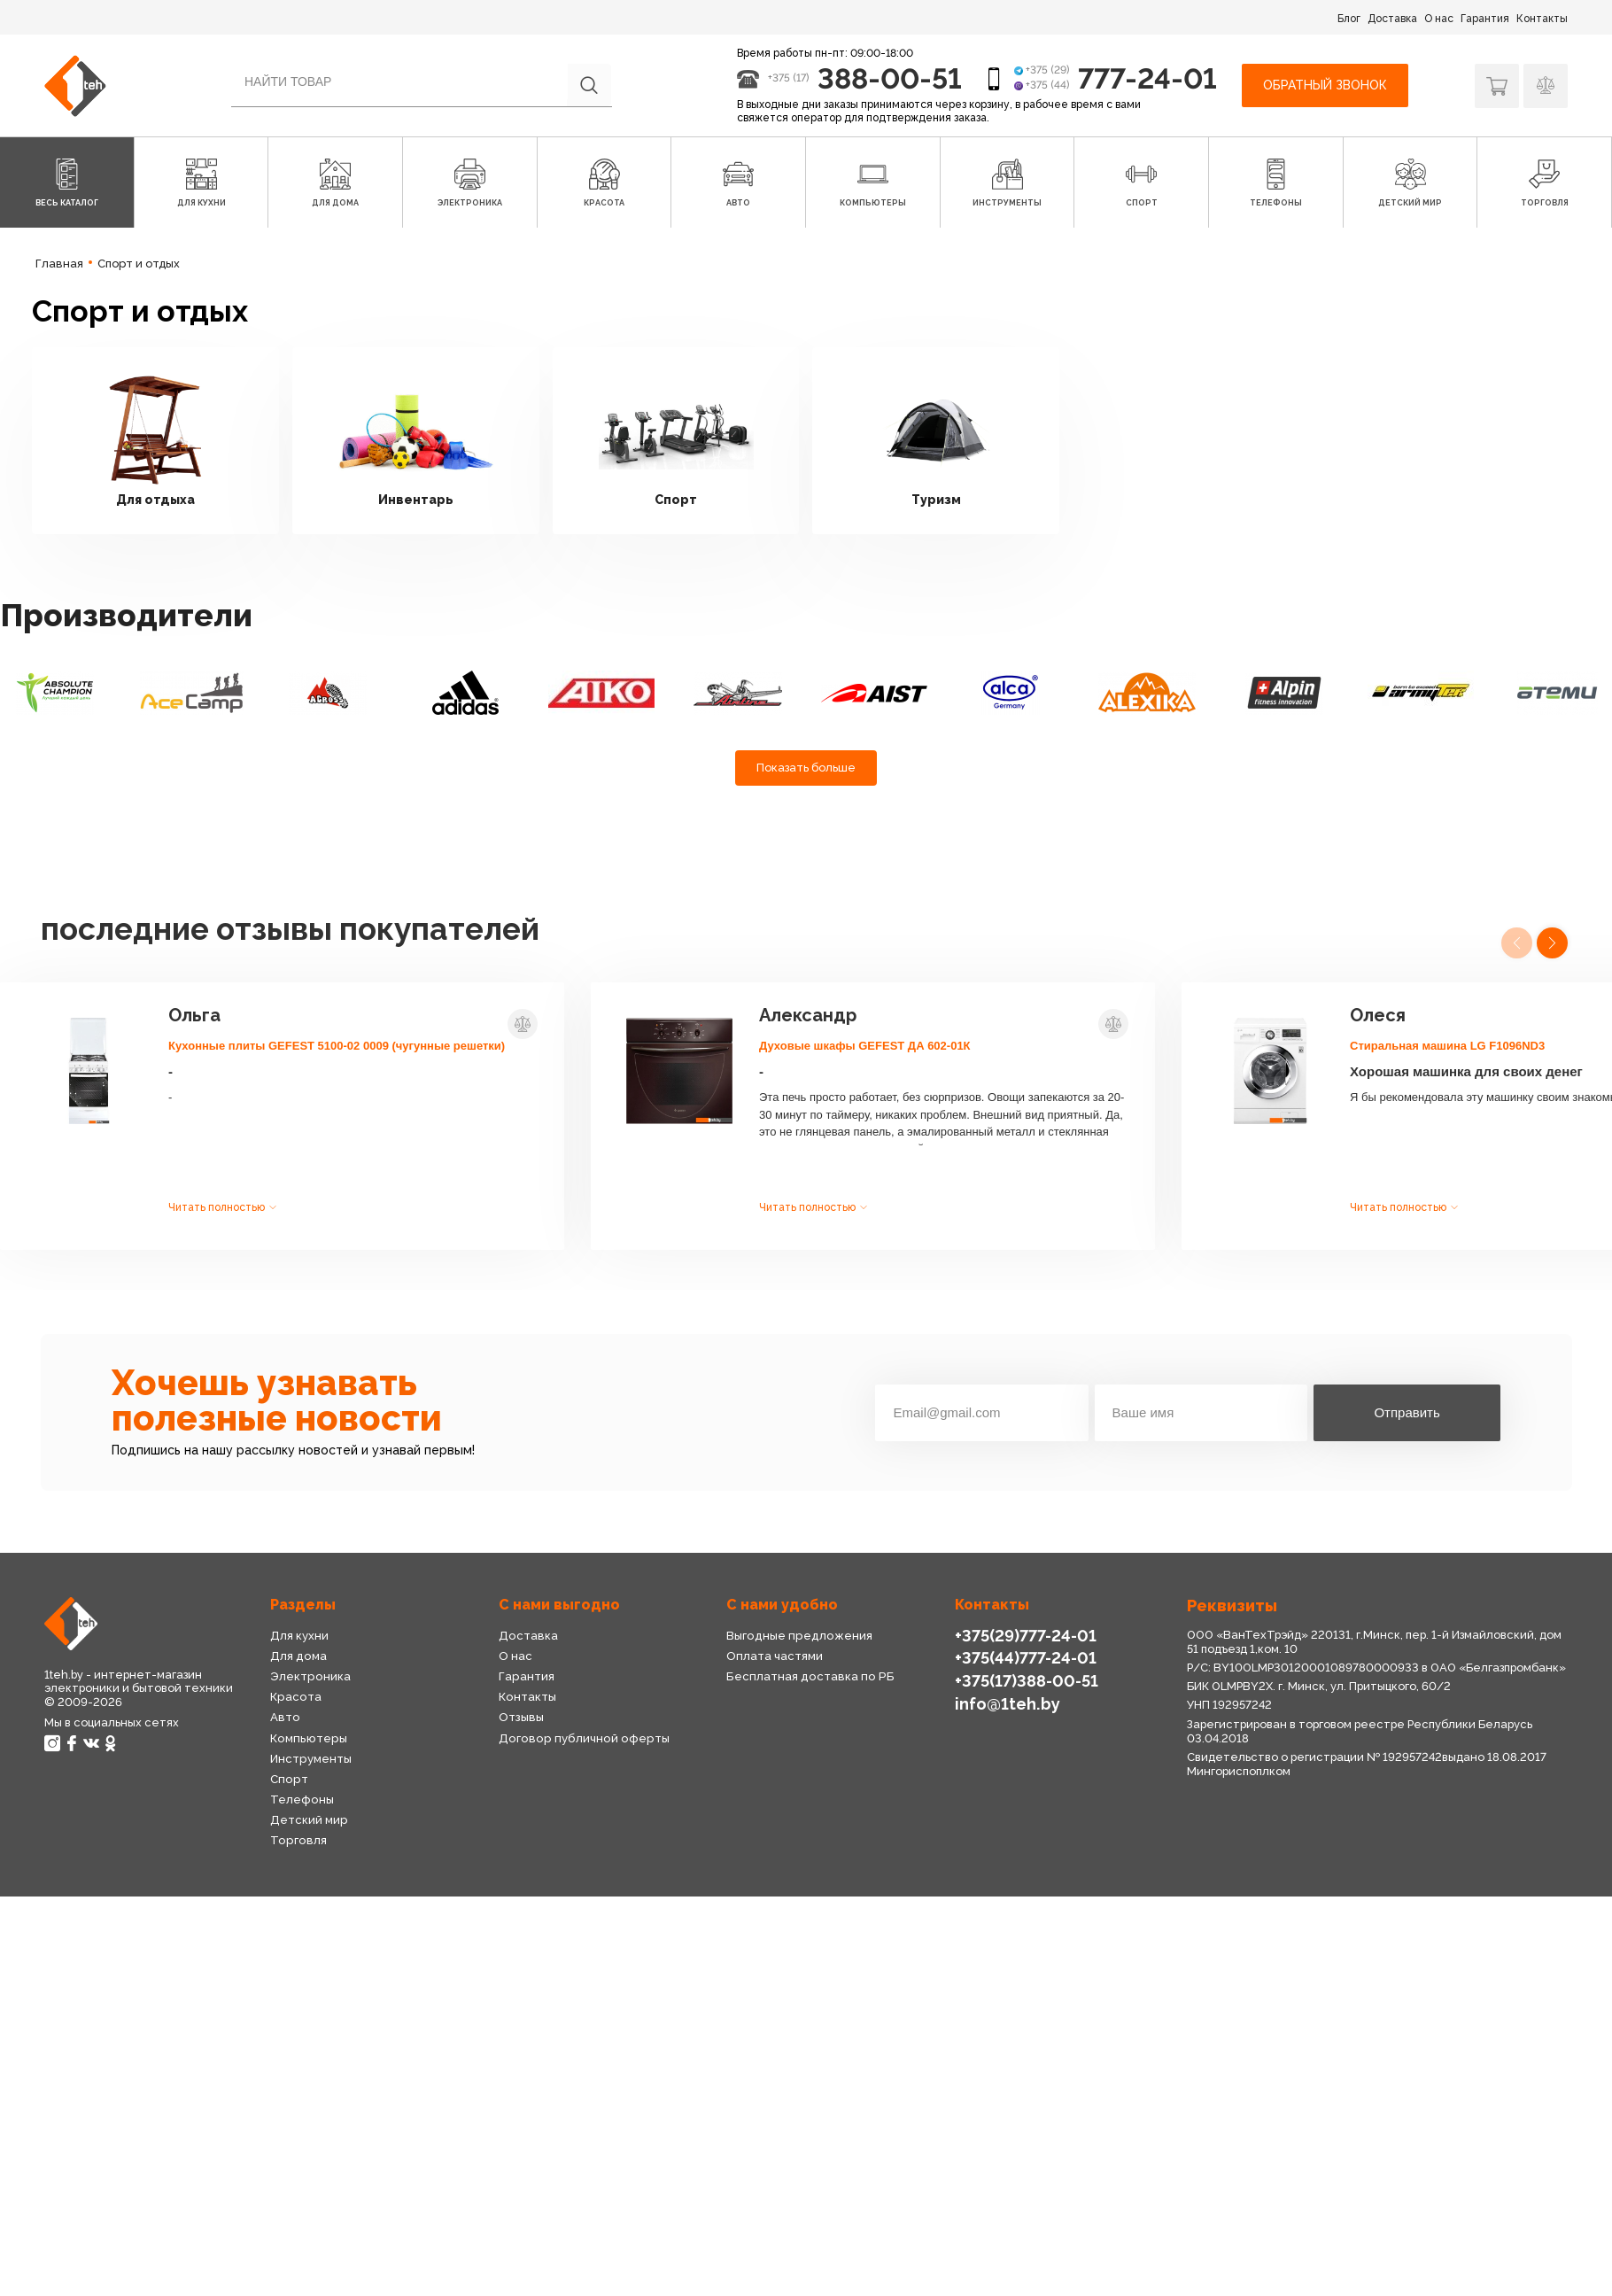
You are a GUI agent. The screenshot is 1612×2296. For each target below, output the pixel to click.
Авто (285, 1717)
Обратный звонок (1325, 85)
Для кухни (299, 1635)
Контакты (1542, 18)
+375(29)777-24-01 (1026, 1635)
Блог (1348, 18)
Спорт (289, 1779)
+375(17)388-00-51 (1026, 1681)
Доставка (1392, 18)
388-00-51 (890, 78)
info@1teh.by (1007, 1704)
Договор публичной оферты (584, 1738)
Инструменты (311, 1758)
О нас (1438, 18)
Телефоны (302, 1799)
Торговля (298, 1840)
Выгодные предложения (799, 1635)
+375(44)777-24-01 (1026, 1657)
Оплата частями (774, 1656)
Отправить (1406, 1412)
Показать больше (806, 767)
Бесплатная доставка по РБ (810, 1676)
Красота (296, 1696)
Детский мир (309, 1820)
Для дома (298, 1656)
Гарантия (1485, 18)
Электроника (310, 1676)
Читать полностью (216, 1207)
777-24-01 (1147, 78)
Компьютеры (308, 1738)
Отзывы (521, 1717)
